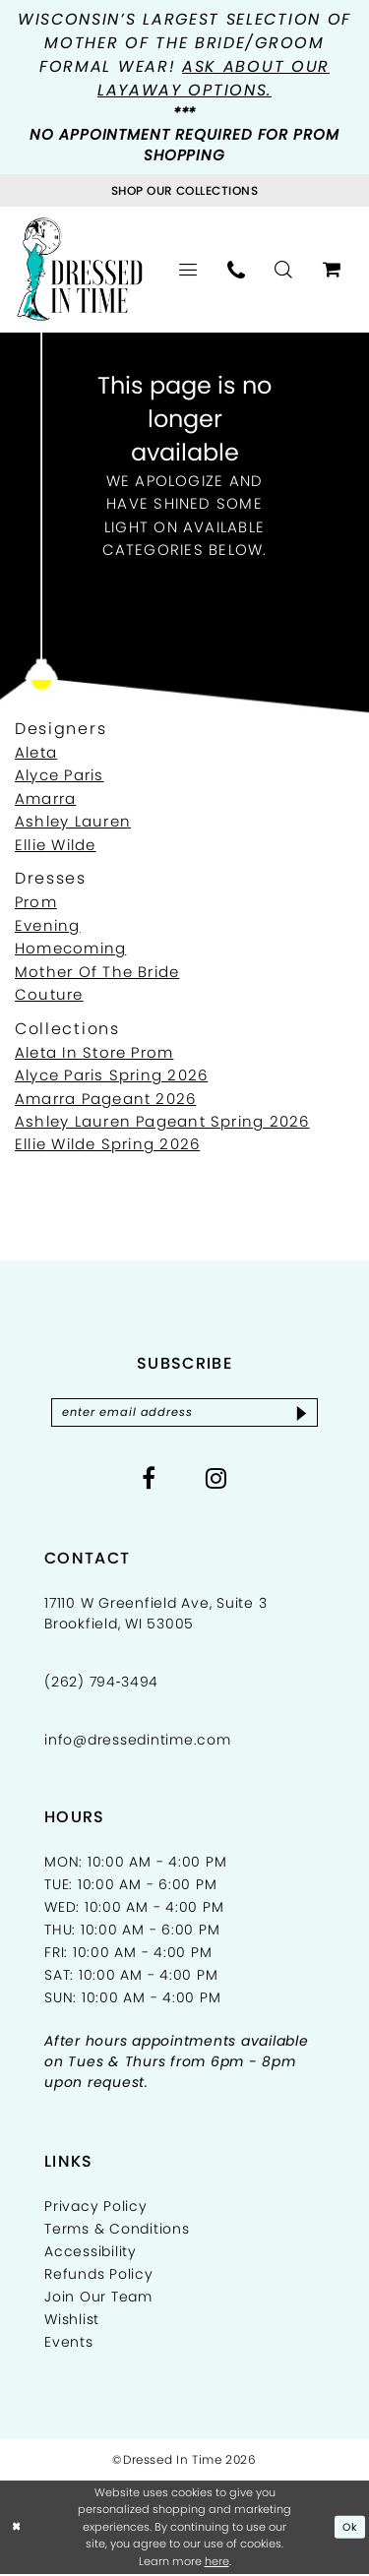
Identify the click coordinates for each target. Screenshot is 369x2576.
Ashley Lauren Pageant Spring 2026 (162, 1121)
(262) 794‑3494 (101, 1682)
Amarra (45, 798)
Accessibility (90, 2252)
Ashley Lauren (73, 821)
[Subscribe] (307, 1413)
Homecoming (70, 948)
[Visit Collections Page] (184, 190)
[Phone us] (237, 269)
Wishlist (71, 2320)
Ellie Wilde (55, 844)
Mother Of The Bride (97, 971)
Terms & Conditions (117, 2229)
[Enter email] (184, 1413)
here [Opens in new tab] (217, 2562)
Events (68, 2343)
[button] (188, 269)
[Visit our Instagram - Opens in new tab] (216, 1479)
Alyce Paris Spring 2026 (111, 1075)
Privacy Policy (96, 2207)
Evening (48, 925)
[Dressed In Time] (80, 268)
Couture (49, 994)
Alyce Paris (59, 775)
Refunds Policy (99, 2275)
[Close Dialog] (17, 2529)
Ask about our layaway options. (213, 78)
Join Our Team (98, 2297)
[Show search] (284, 269)
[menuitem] (188, 269)
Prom (36, 901)
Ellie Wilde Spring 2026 (107, 1144)
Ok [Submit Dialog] (349, 2529)
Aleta (36, 752)
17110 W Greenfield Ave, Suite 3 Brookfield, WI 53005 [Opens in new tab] (155, 1614)
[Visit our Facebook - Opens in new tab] (149, 1479)
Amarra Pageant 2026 (105, 1098)
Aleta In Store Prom (94, 1052)
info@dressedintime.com (137, 1740)
